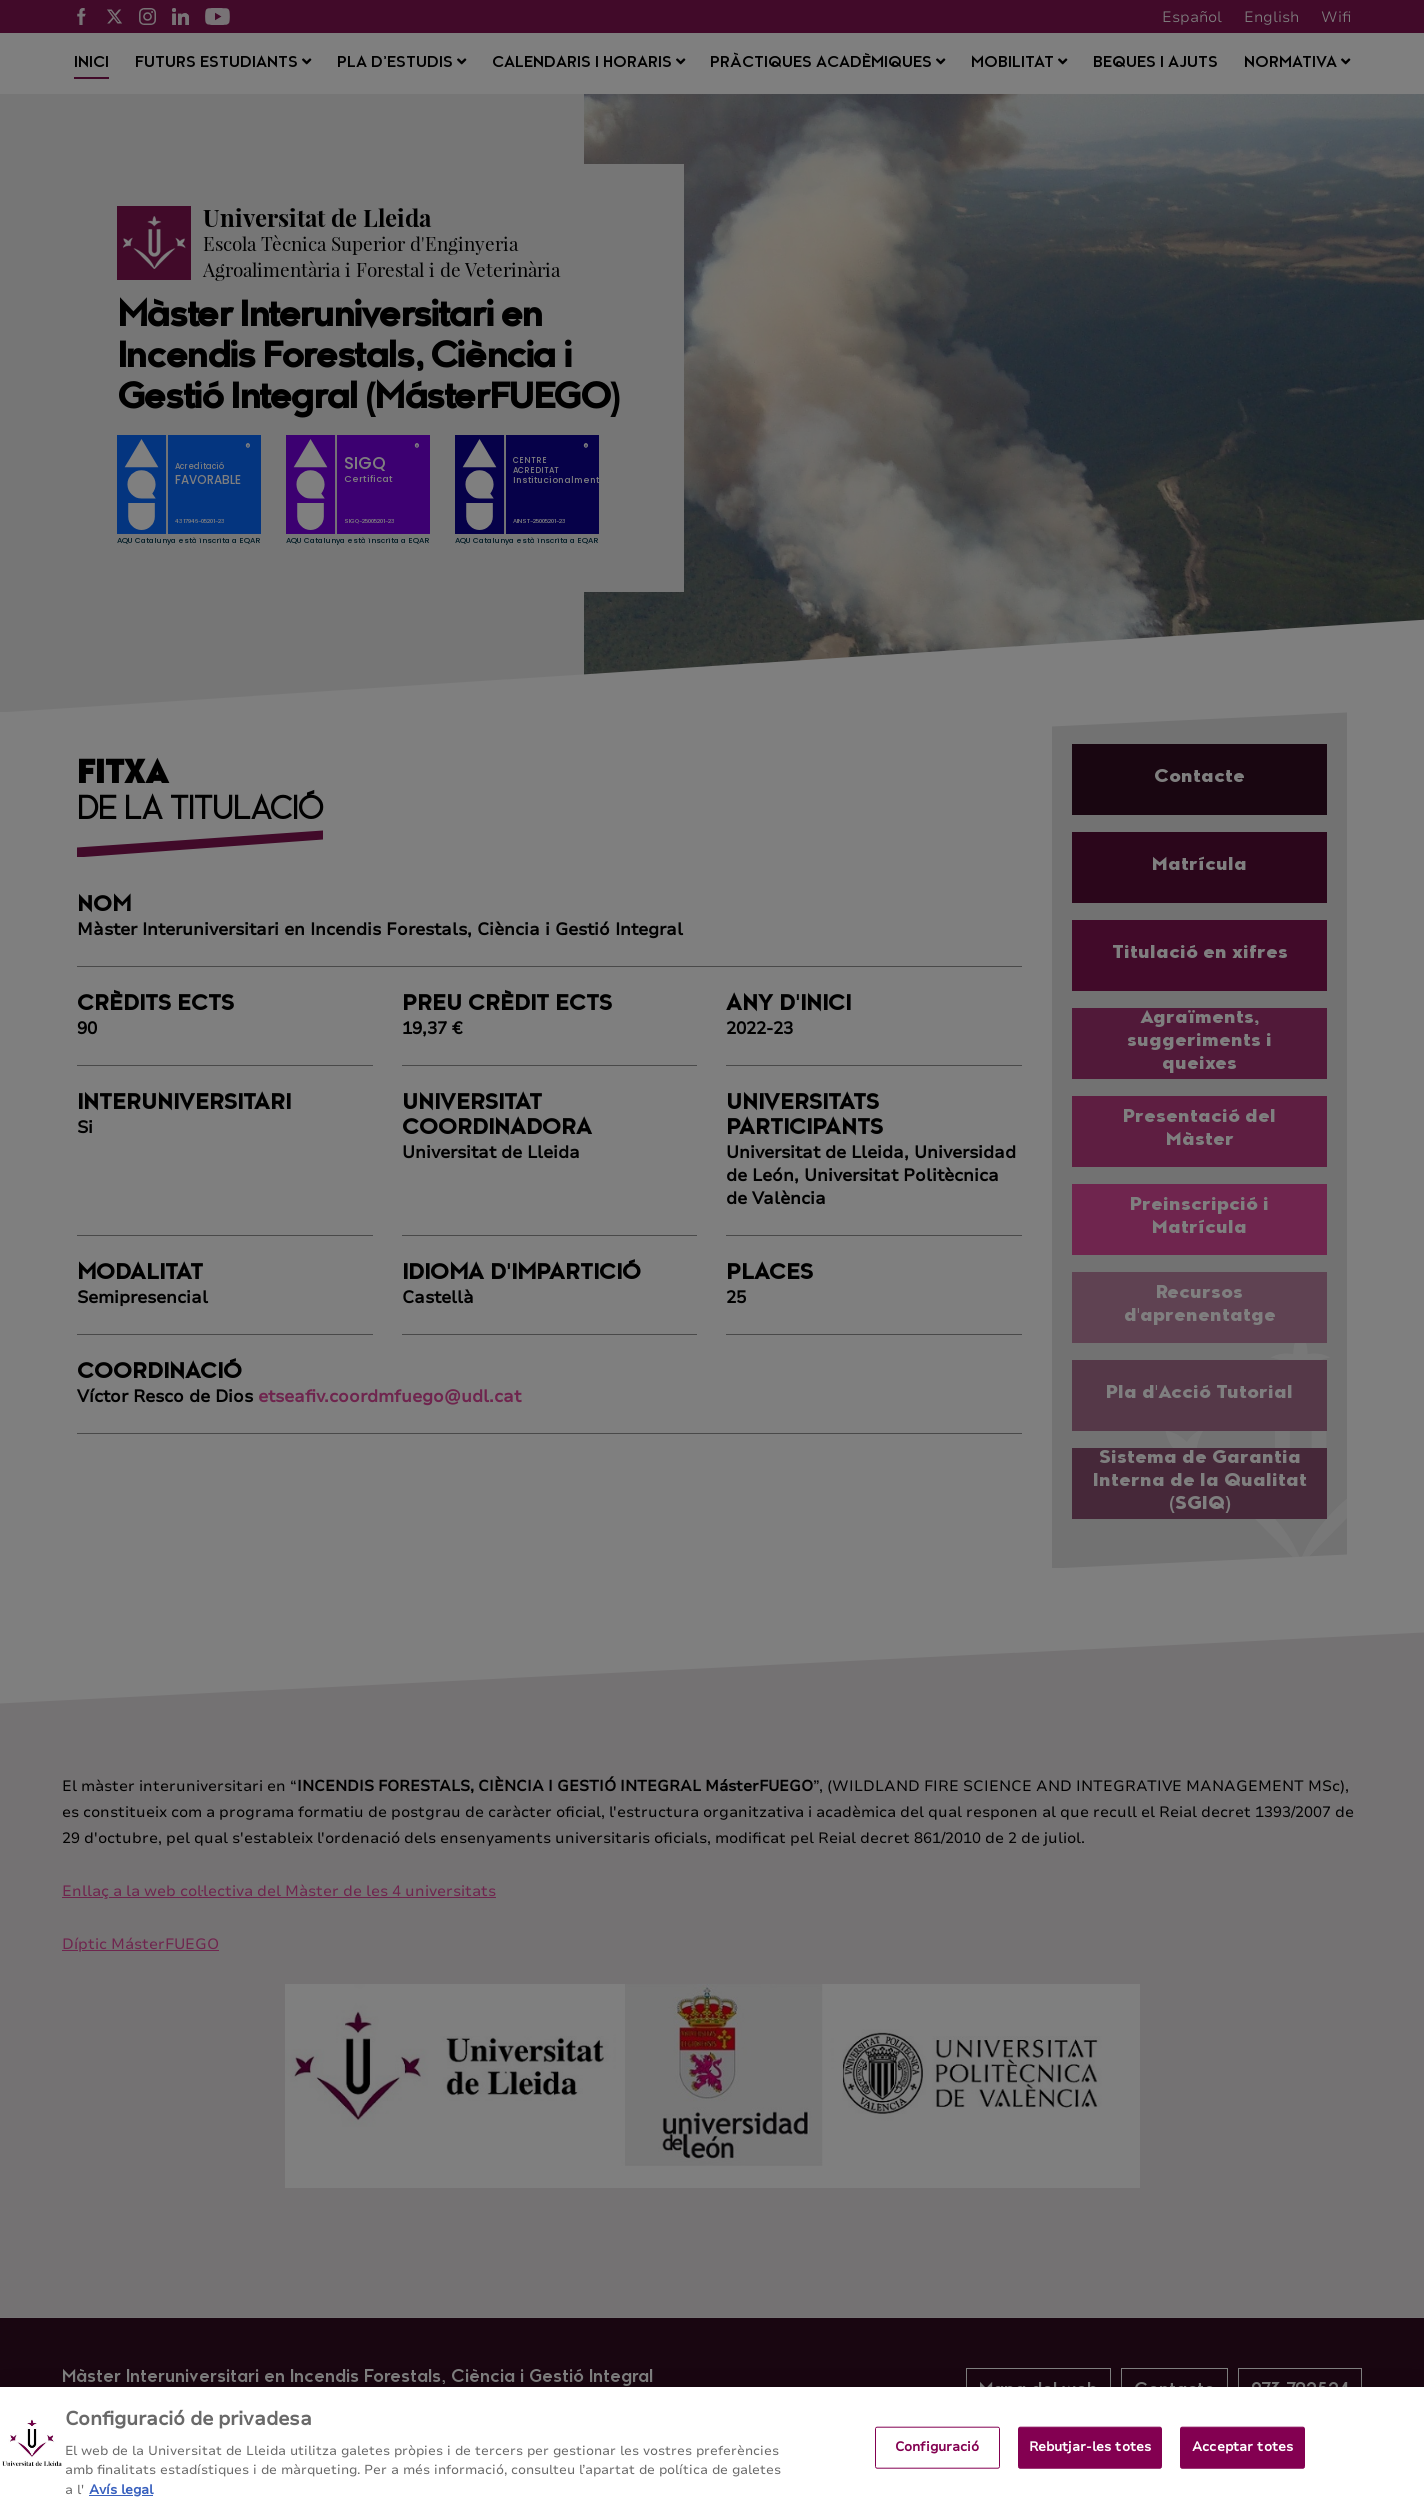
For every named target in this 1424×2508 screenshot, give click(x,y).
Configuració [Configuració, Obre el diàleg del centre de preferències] (937, 2461)
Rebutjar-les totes (1090, 2461)
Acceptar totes (1242, 2461)
